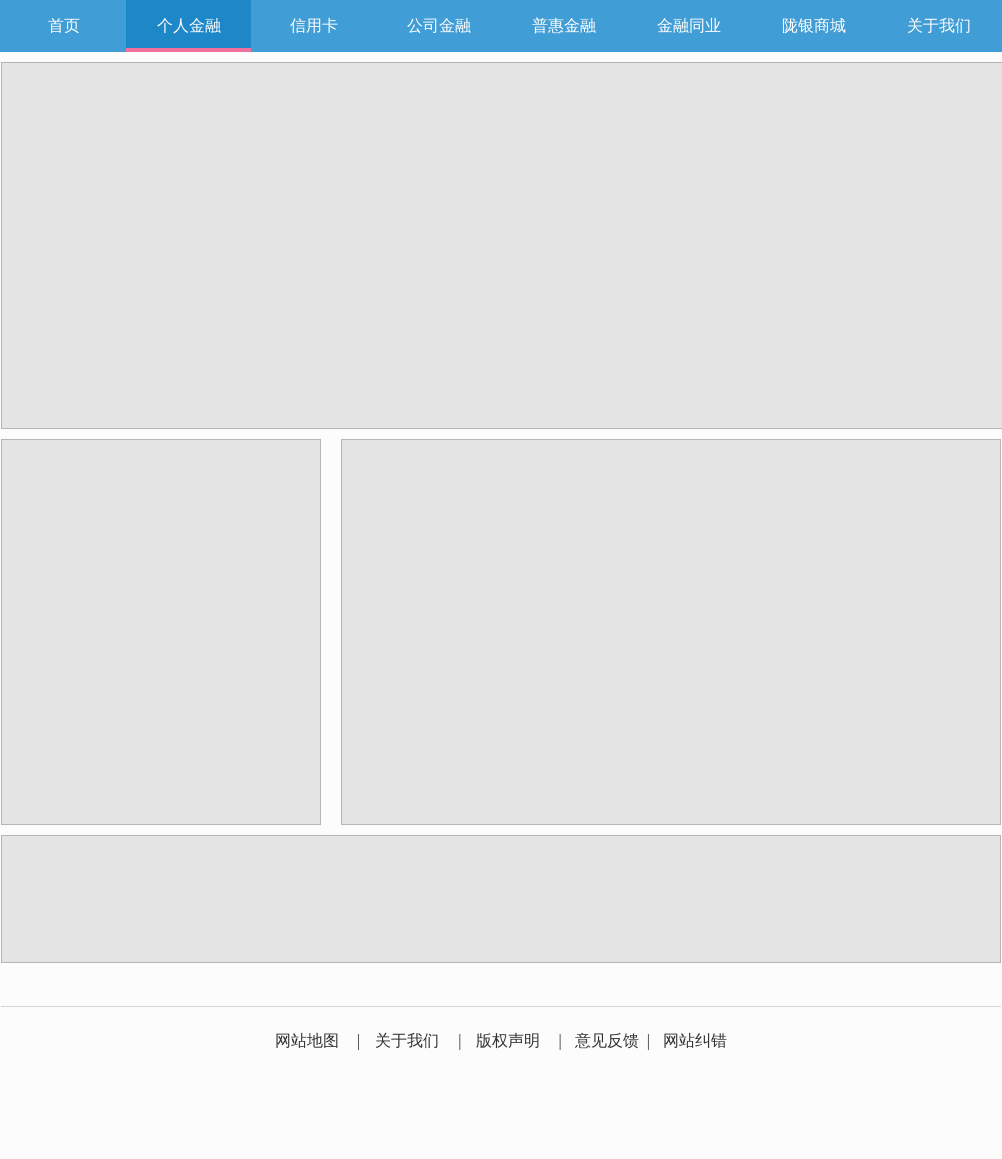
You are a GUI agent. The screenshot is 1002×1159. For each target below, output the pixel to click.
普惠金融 (564, 25)
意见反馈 (607, 1040)
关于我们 (939, 25)
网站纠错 (695, 1040)
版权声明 (508, 1040)
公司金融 (439, 25)
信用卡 (314, 25)
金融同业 (689, 25)
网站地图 (307, 1040)
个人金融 (189, 25)
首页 (64, 25)
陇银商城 (814, 25)
